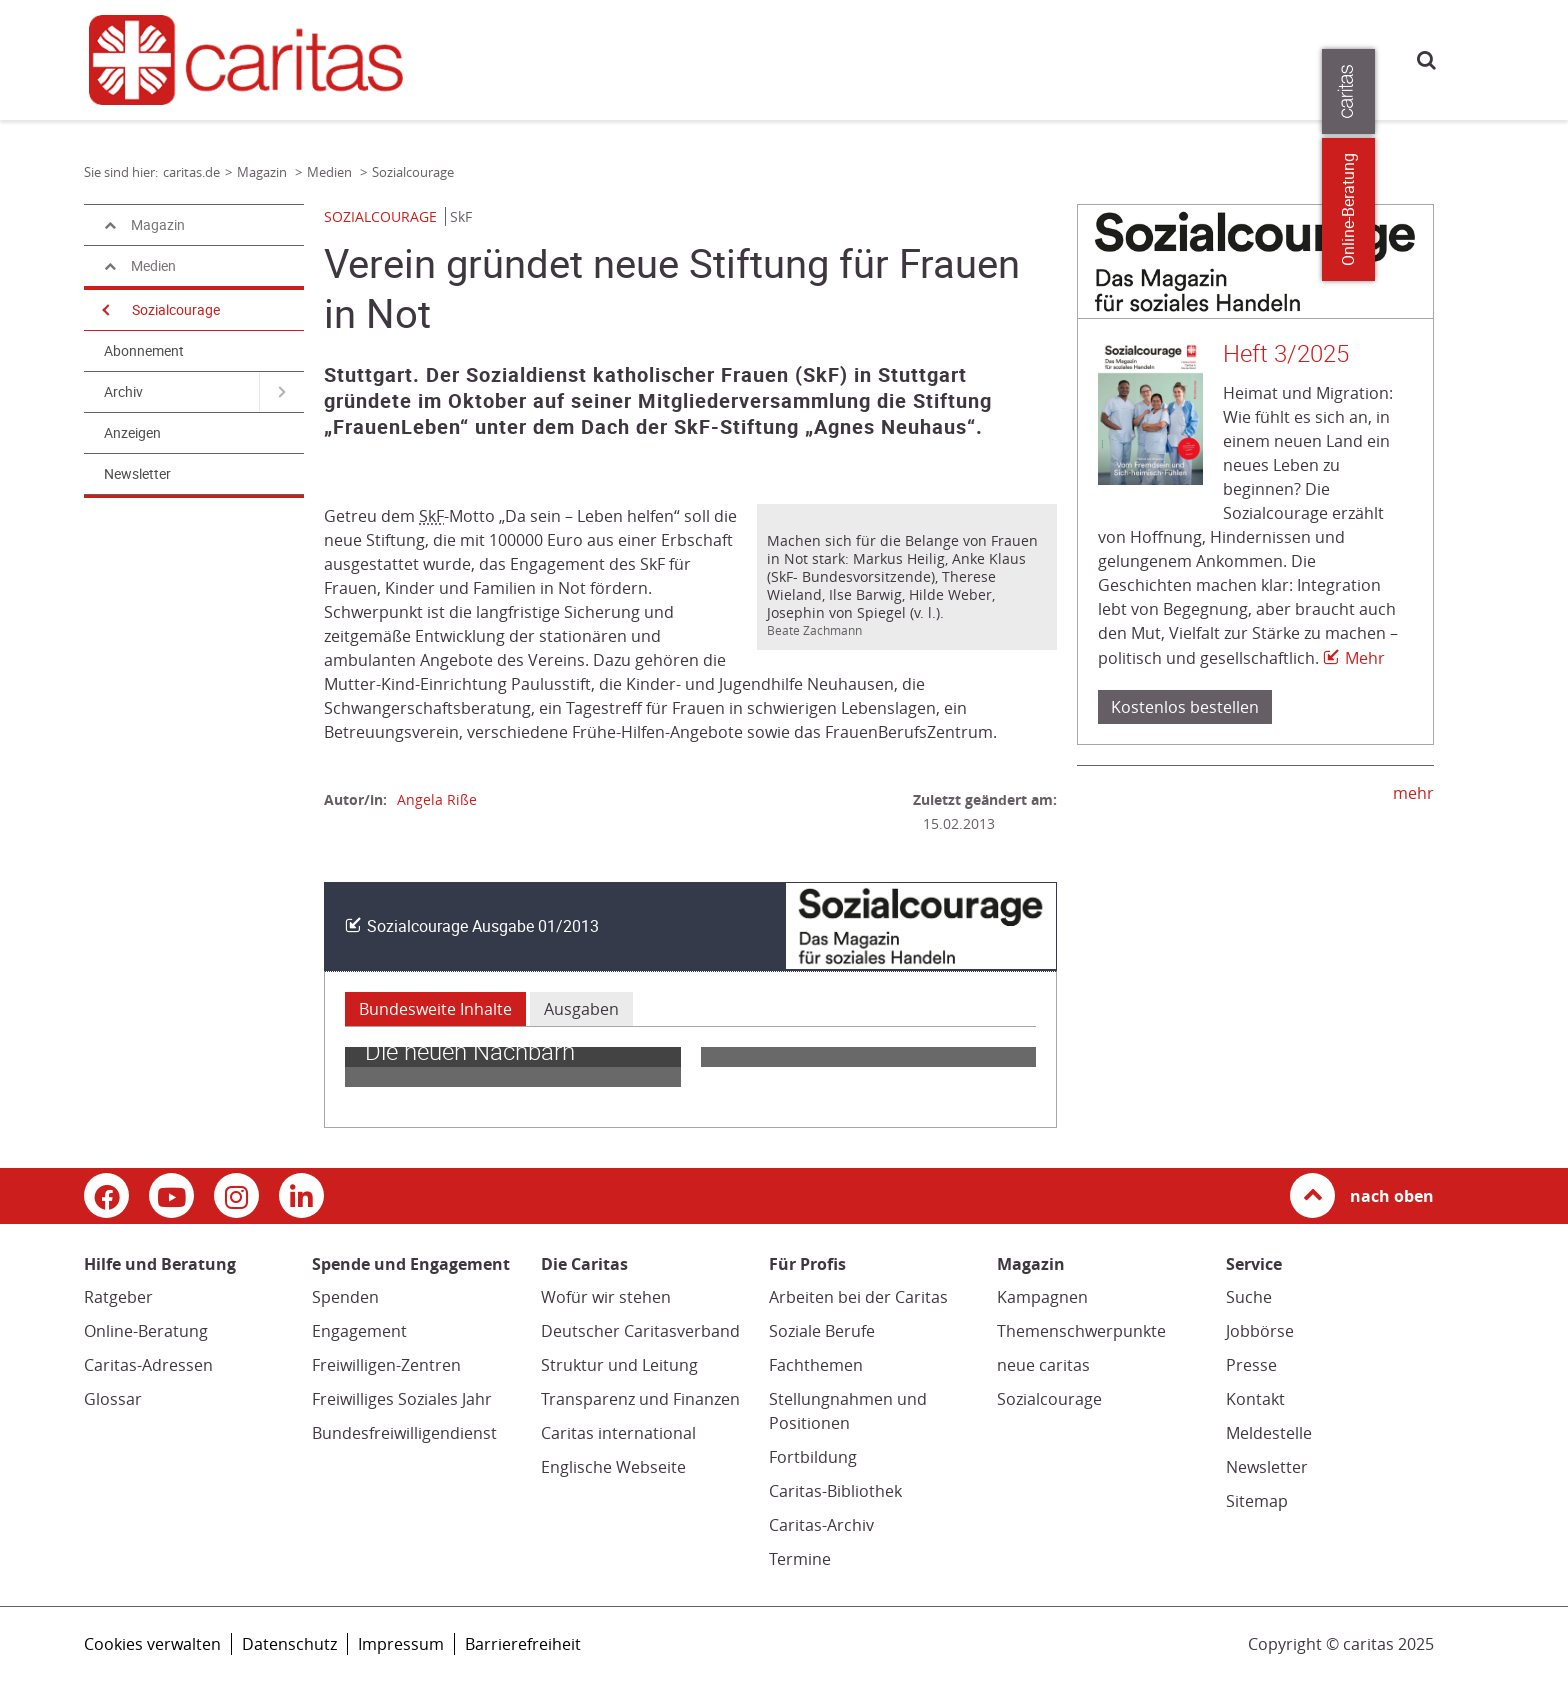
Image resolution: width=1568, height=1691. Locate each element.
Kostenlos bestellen (1185, 707)
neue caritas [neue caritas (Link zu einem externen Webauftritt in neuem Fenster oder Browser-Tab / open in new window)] (1043, 1365)
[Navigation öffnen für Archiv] (281, 392)
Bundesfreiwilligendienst (404, 1433)
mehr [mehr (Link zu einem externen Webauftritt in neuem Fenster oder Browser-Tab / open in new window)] (1413, 793)
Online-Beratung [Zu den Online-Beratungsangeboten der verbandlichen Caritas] (1540, 209)
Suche (1426, 59)
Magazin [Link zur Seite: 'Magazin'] (263, 172)
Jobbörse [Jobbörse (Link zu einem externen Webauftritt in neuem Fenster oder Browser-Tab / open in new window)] (1260, 1331)
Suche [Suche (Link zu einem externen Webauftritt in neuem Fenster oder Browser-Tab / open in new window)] (1249, 1297)
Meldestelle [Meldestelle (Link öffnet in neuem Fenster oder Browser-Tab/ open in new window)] (1269, 1433)
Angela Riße (437, 799)
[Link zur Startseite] (258, 60)
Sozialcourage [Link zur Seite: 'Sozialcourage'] (413, 172)
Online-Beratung (146, 1331)
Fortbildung (813, 1457)
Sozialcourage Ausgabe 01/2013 (483, 926)
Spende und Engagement (741, 58)
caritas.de (482, 57)
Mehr (1365, 658)
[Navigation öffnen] (104, 310)
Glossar (113, 1399)
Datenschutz (289, 1644)
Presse (1128, 58)
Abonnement (144, 351)
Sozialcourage (176, 310)
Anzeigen (132, 433)
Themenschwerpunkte (1081, 1331)
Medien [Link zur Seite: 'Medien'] (331, 172)
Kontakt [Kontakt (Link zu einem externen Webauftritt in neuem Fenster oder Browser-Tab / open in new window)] (1255, 1399)
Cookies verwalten (152, 1644)
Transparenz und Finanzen (640, 1399)
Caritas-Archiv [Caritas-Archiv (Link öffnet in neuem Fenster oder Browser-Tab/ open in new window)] (821, 1525)
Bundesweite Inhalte (435, 1009)
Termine (800, 1559)
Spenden (345, 1297)
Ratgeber (118, 1297)
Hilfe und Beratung (575, 58)
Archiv (123, 392)
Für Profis (1051, 58)
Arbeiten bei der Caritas (858, 1297)
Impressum (401, 1644)
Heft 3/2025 (1286, 354)
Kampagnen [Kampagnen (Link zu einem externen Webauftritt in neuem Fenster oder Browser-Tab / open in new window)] (1042, 1297)
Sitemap (1257, 1501)
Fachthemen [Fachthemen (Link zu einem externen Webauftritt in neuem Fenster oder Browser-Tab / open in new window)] (816, 1365)
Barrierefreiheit (523, 1644)
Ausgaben (581, 1009)
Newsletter (137, 474)
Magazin (873, 58)
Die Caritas (960, 58)
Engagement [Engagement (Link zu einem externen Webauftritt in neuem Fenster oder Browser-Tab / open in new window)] (359, 1331)
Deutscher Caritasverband (640, 1331)
